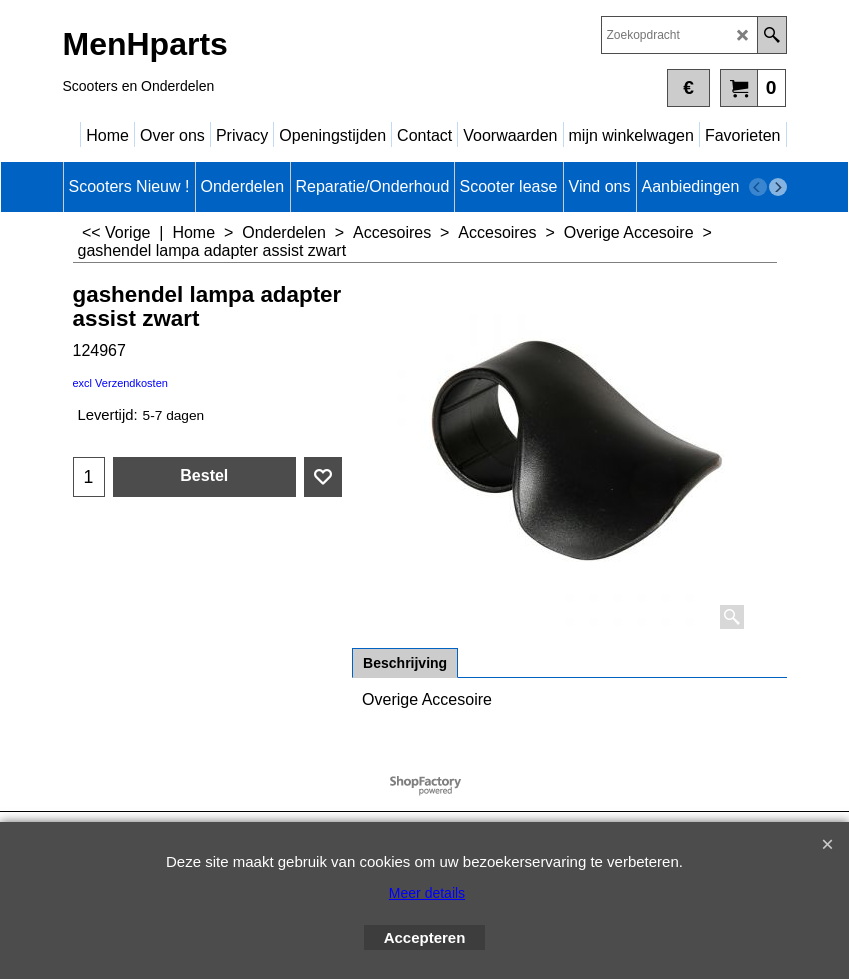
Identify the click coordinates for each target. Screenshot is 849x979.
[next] (778, 187)
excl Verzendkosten (120, 383)
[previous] (758, 187)
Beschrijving (405, 663)
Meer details (427, 893)
